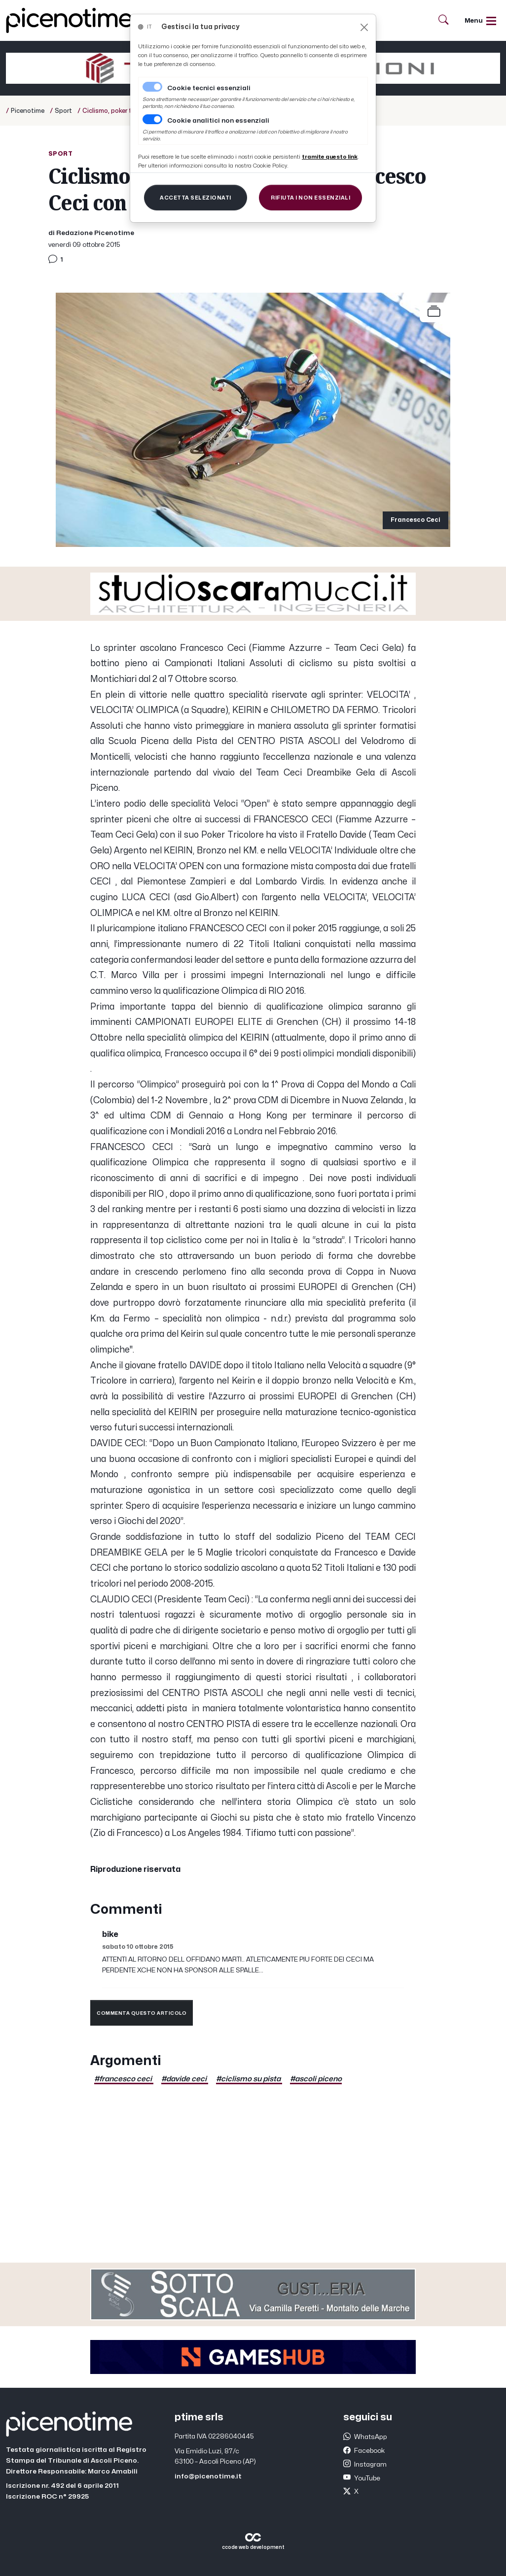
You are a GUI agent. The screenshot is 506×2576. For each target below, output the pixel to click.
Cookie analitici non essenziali (218, 121)
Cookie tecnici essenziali (209, 88)
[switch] (152, 119)
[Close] (364, 27)
